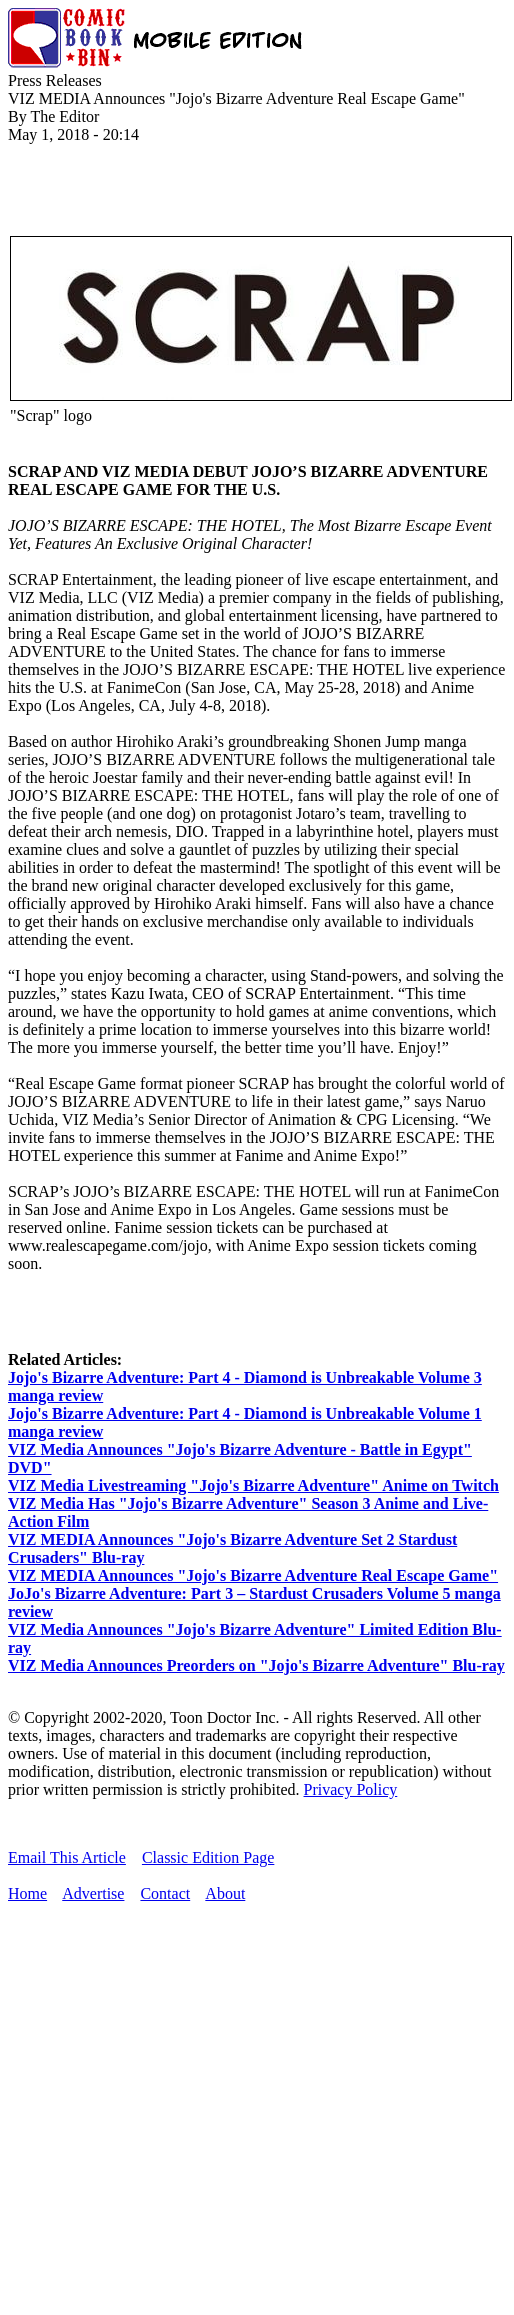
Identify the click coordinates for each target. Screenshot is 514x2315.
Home (27, 1893)
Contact (165, 1893)
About (225, 1893)
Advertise (93, 1893)
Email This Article (67, 1857)
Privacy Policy (351, 1789)
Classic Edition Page (208, 1857)
